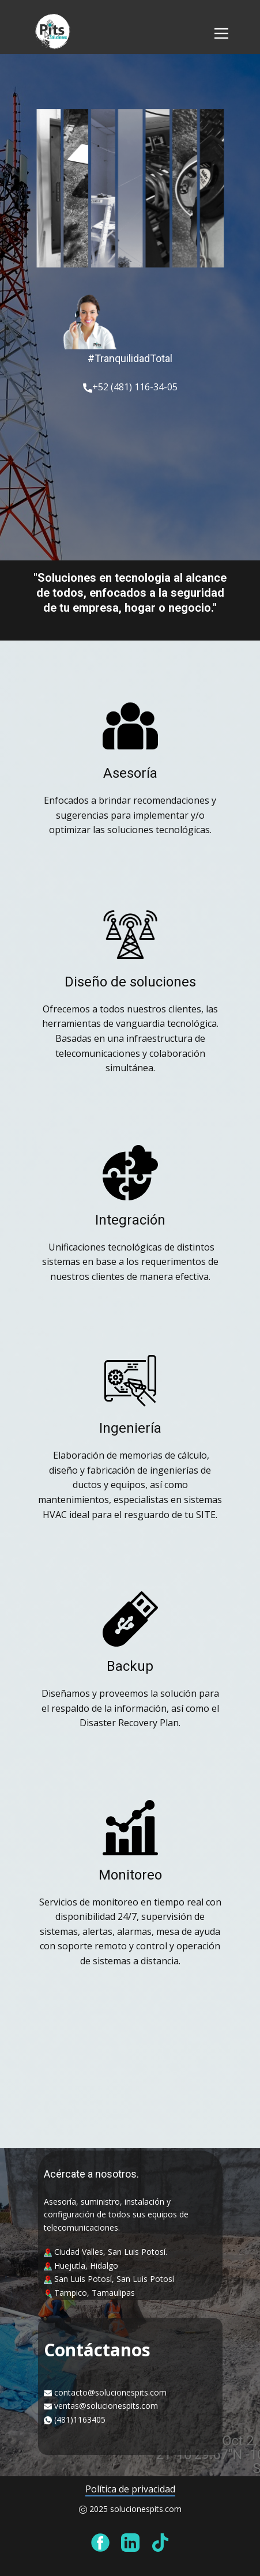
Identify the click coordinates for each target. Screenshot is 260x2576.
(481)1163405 (79, 2419)
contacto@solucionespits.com (110, 2392)
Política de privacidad (130, 2489)
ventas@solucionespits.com (106, 2405)
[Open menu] (221, 33)
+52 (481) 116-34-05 (130, 387)
